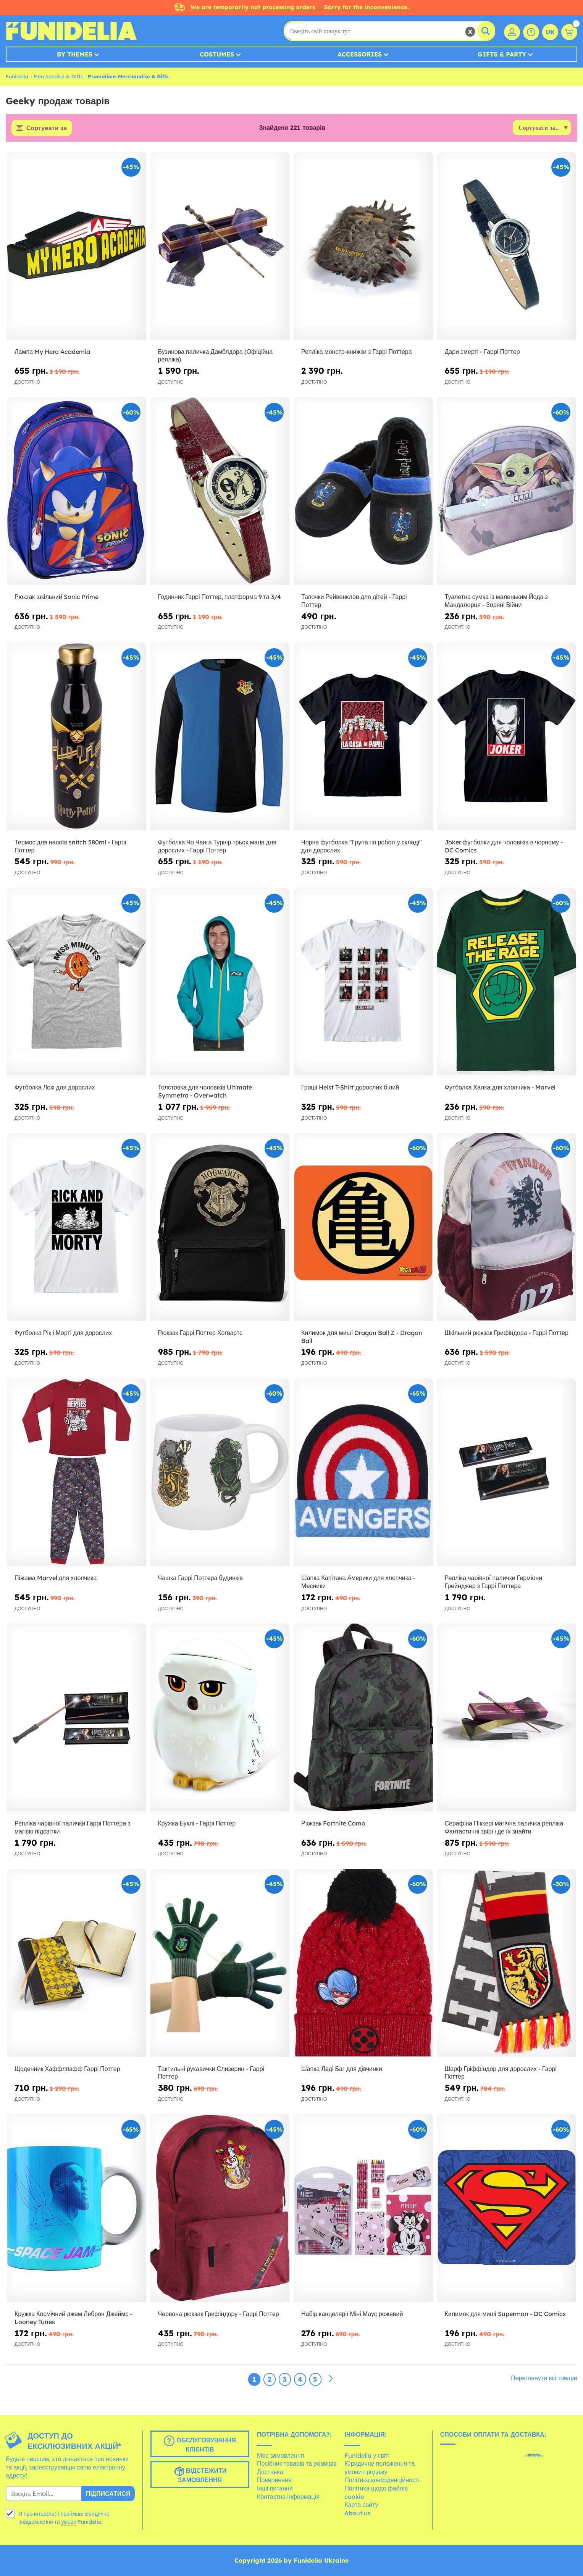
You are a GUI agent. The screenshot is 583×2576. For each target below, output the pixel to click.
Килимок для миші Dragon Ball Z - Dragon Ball (361, 1336)
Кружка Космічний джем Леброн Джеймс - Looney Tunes (73, 2318)
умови (69, 2521)
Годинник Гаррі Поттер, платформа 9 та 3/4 (219, 596)
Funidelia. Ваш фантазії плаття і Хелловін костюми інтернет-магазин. (71, 31)
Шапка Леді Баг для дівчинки (341, 2068)
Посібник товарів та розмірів (297, 2463)
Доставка (270, 2472)
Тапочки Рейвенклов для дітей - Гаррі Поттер (354, 600)
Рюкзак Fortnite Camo (333, 1823)
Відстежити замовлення (199, 2475)
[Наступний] (331, 2379)
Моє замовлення (280, 2455)
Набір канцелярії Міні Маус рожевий (352, 2314)
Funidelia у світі (366, 2455)
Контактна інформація (288, 2496)
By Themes (74, 54)
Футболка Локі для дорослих (55, 1087)
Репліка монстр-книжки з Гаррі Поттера (356, 351)
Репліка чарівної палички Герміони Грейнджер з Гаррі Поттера (494, 1582)
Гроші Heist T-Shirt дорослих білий (350, 1087)
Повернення (274, 2480)
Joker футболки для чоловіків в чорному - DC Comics (504, 846)
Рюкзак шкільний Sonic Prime (57, 596)
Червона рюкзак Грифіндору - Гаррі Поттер (218, 2314)
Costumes (217, 54)
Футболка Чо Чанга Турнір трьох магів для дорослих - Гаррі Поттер (217, 846)
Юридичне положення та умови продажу (379, 2468)
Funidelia (17, 76)
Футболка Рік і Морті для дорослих (63, 1332)
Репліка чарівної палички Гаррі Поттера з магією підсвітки (73, 1827)
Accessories (360, 54)
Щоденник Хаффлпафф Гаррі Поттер (67, 2068)
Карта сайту (361, 2504)
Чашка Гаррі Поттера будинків (200, 1578)
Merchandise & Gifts (58, 76)
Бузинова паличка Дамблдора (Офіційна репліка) (215, 355)
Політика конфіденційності (381, 2480)
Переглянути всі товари (544, 2378)
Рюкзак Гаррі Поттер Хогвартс (200, 1332)
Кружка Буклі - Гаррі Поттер (197, 1823)
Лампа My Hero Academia (52, 351)
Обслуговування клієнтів (200, 2444)
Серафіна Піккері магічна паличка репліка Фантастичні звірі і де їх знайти (504, 1827)
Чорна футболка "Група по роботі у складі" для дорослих (361, 846)
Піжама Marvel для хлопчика (56, 1578)
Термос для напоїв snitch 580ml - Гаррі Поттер (70, 846)
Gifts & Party (502, 54)
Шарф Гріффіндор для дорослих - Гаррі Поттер (501, 2072)
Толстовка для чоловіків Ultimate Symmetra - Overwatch (205, 1091)
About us (357, 2513)
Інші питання (275, 2488)
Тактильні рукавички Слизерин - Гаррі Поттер (211, 2072)
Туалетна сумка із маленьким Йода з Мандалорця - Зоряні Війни (496, 600)
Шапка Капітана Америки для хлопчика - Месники (358, 1582)
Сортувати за (46, 128)
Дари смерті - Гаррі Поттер (482, 351)
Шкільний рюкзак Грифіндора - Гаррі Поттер (506, 1332)
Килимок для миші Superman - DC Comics (505, 2314)
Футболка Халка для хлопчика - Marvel (500, 1087)
